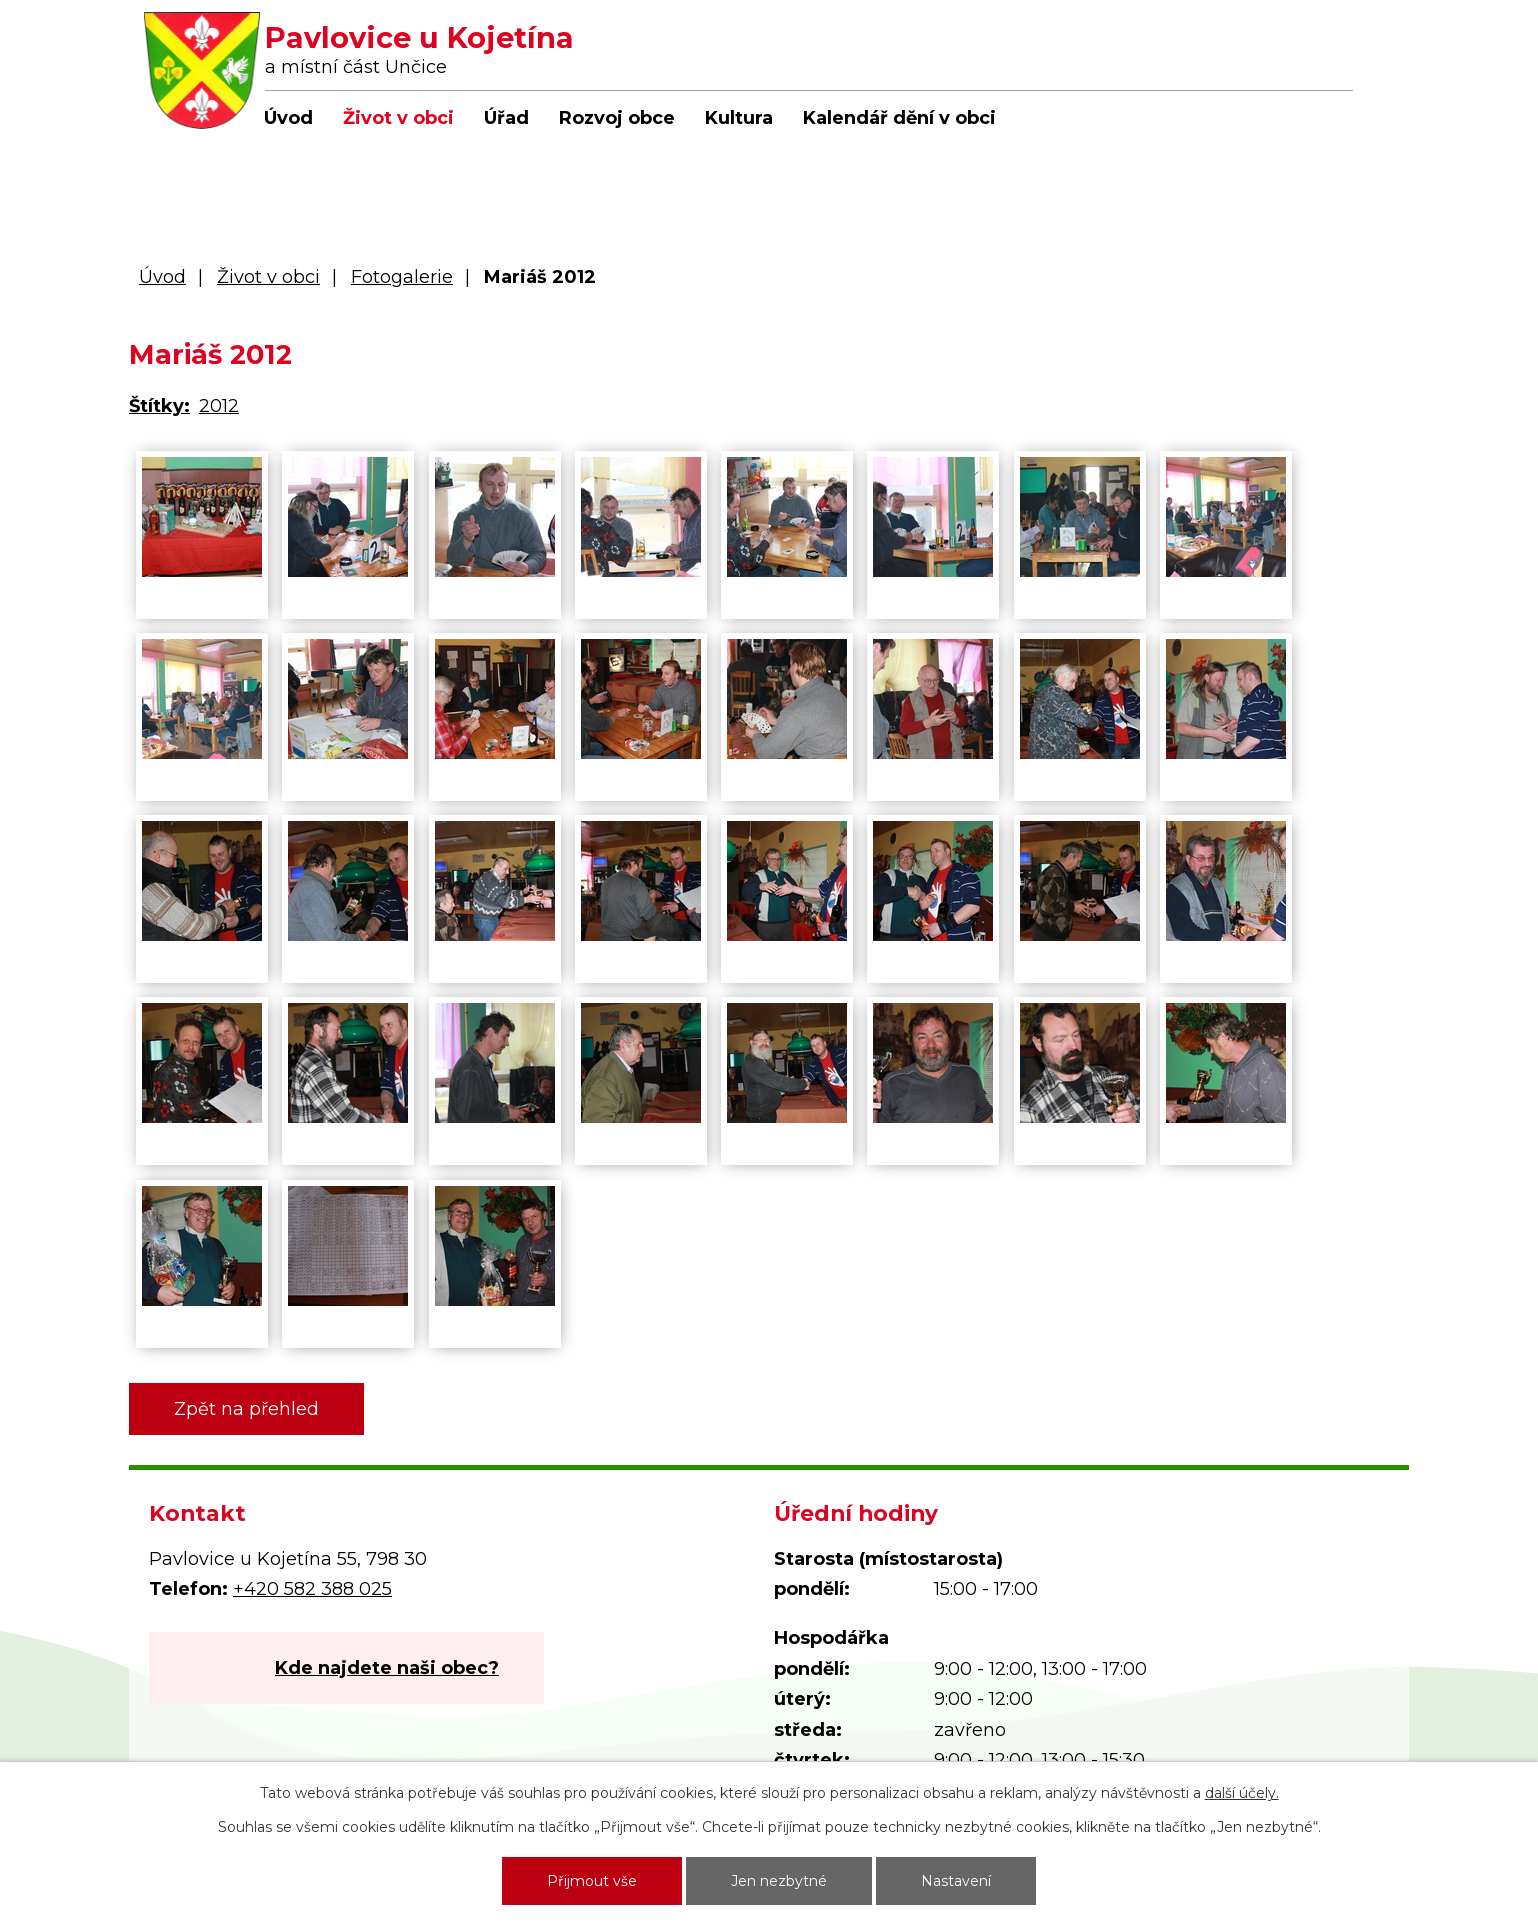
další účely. (1242, 1793)
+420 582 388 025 (312, 1589)
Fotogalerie (402, 277)
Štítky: (159, 406)
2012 (219, 406)
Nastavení (956, 1881)
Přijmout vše (592, 1881)
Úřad (506, 118)
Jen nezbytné (779, 1881)
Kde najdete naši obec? (387, 1668)
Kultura (739, 118)
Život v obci (398, 118)
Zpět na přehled (246, 1409)
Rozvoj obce (617, 118)
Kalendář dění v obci (899, 118)
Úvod (288, 118)
